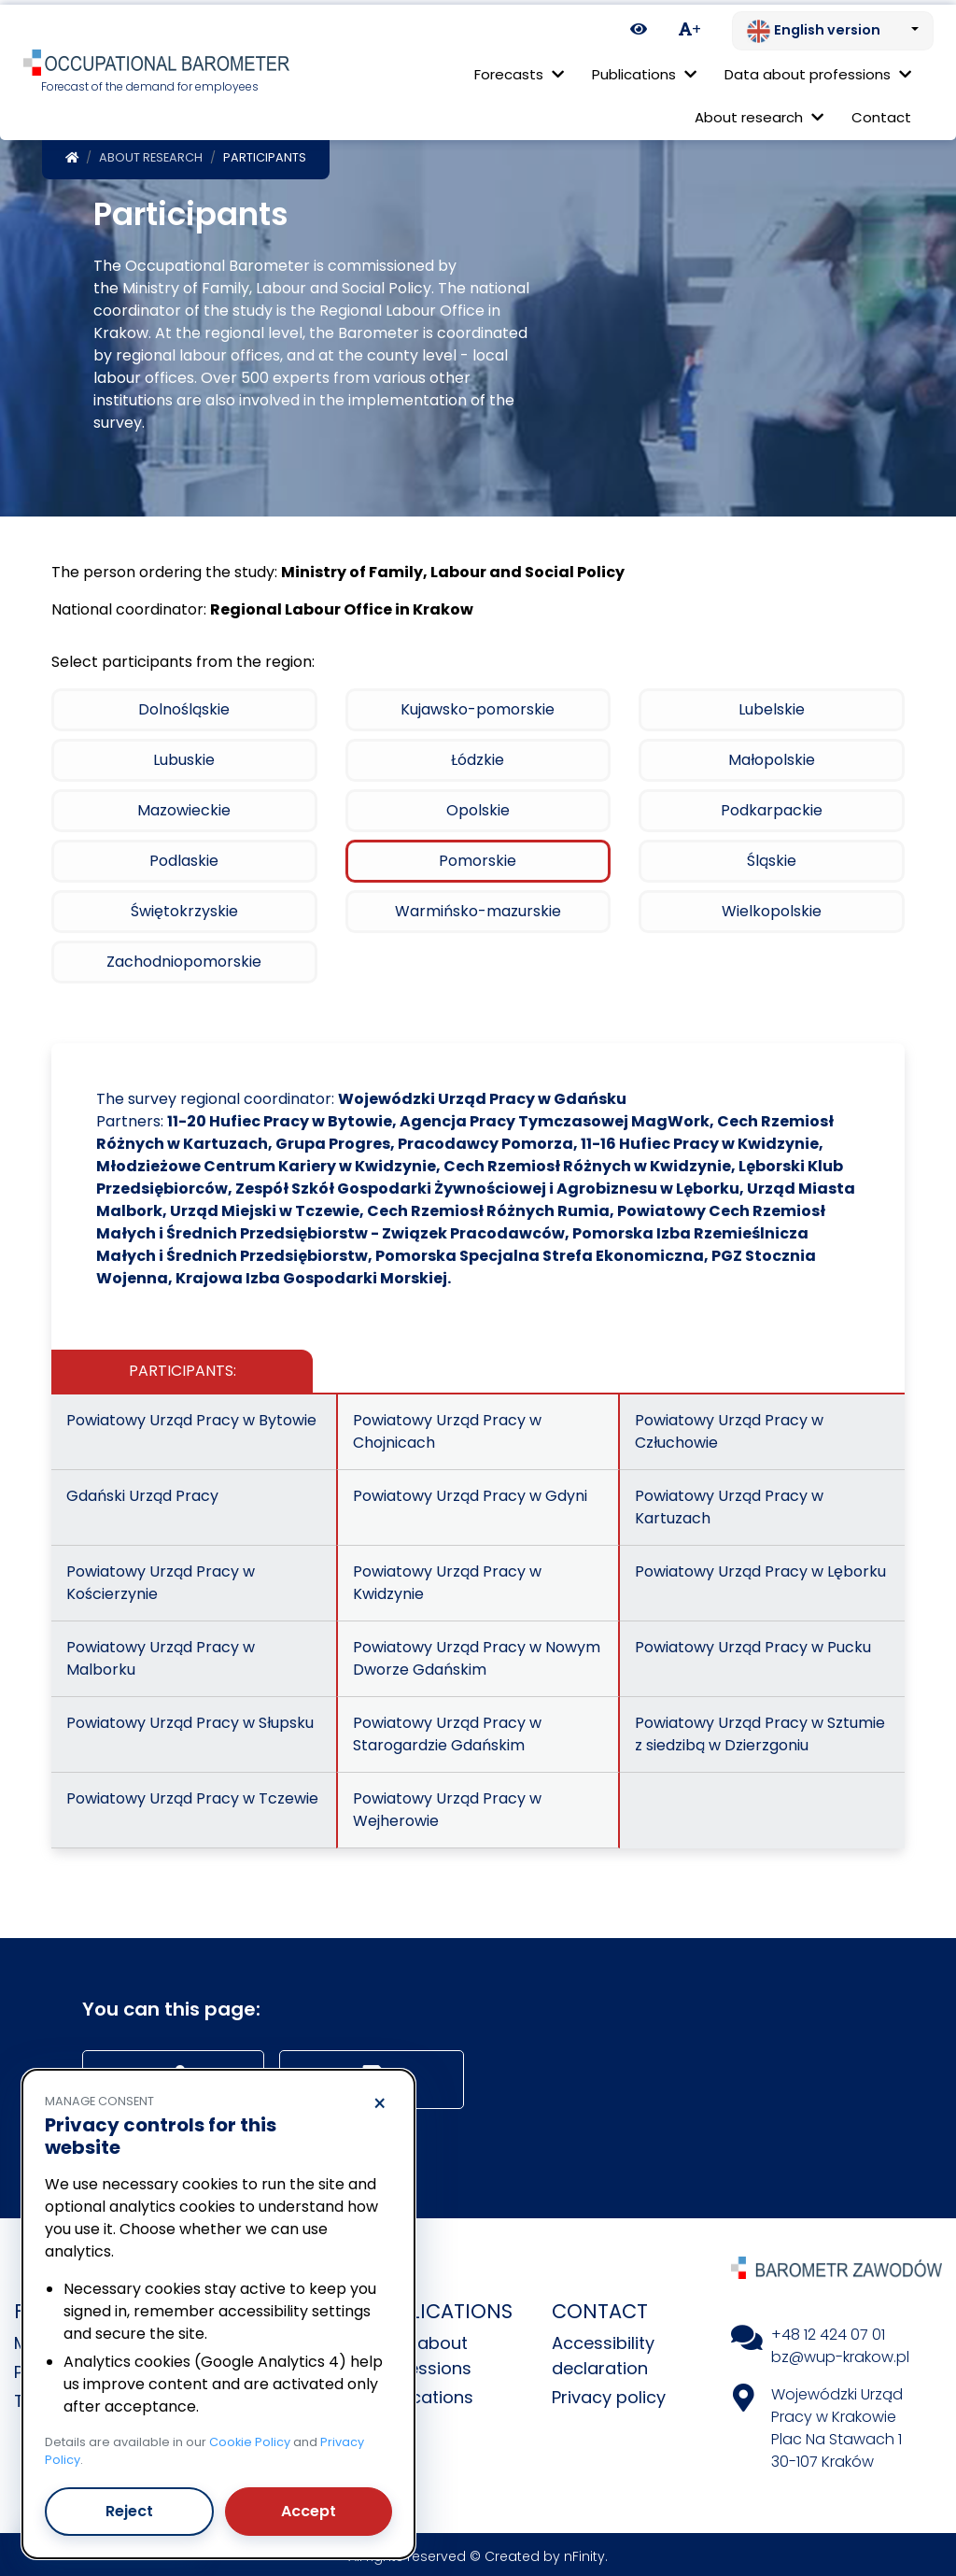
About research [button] (759, 112)
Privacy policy (609, 2392)
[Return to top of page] (932, 2496)
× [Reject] (380, 2100)
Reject (129, 2506)
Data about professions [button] (817, 69)
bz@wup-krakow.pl (840, 2352)
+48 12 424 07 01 (828, 2330)
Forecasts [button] (519, 69)
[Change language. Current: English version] (833, 26)
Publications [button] (644, 69)
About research (151, 153)
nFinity (584, 2551)
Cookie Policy (249, 2437)
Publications (423, 2392)
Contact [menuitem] (881, 112)
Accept (308, 2506)
